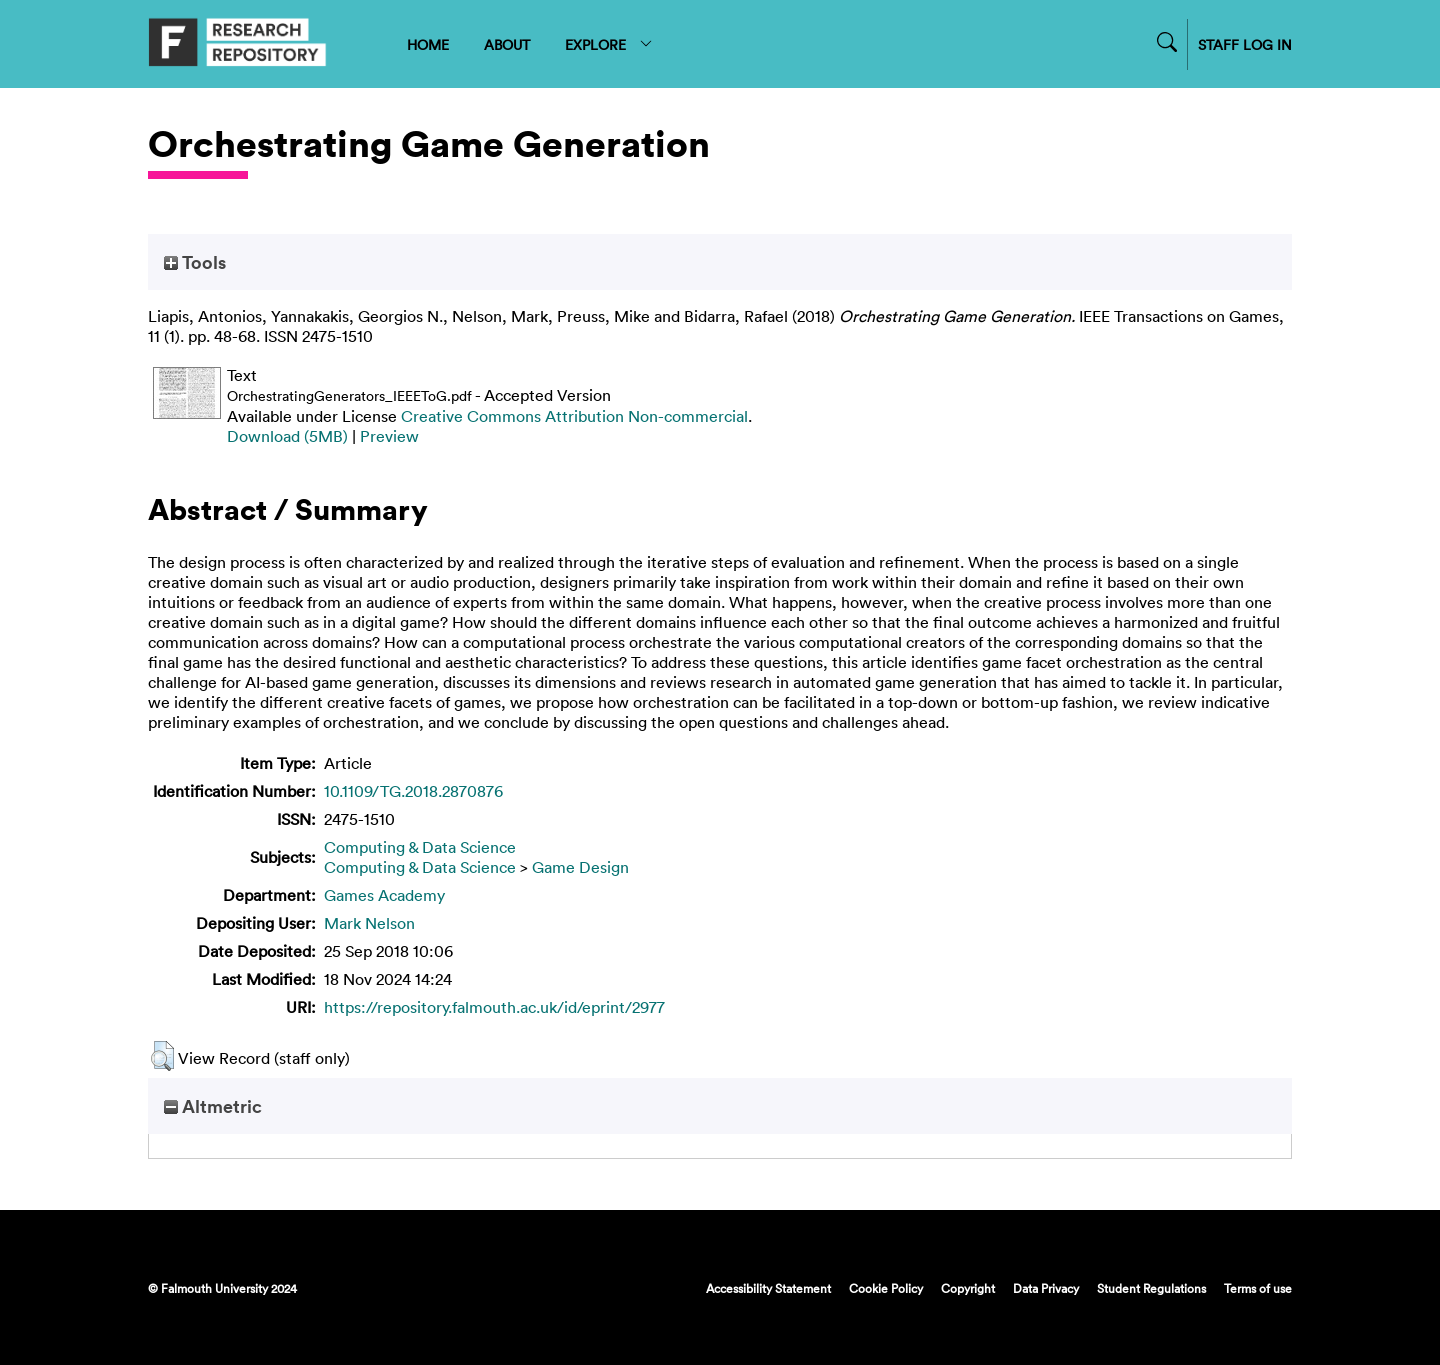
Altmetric (213, 1106)
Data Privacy (1046, 1288)
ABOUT (507, 44)
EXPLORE (609, 44)
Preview (389, 436)
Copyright (968, 1288)
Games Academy (384, 895)
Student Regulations (1151, 1288)
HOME (428, 44)
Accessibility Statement (768, 1288)
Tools (195, 262)
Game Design (580, 867)
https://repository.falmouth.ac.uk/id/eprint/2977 (494, 1007)
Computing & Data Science (420, 847)
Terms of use (1258, 1288)
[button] (162, 1056)
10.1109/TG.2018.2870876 (413, 791)
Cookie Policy (886, 1288)
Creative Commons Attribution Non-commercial (574, 416)
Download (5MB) (287, 436)
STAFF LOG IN (1245, 44)
